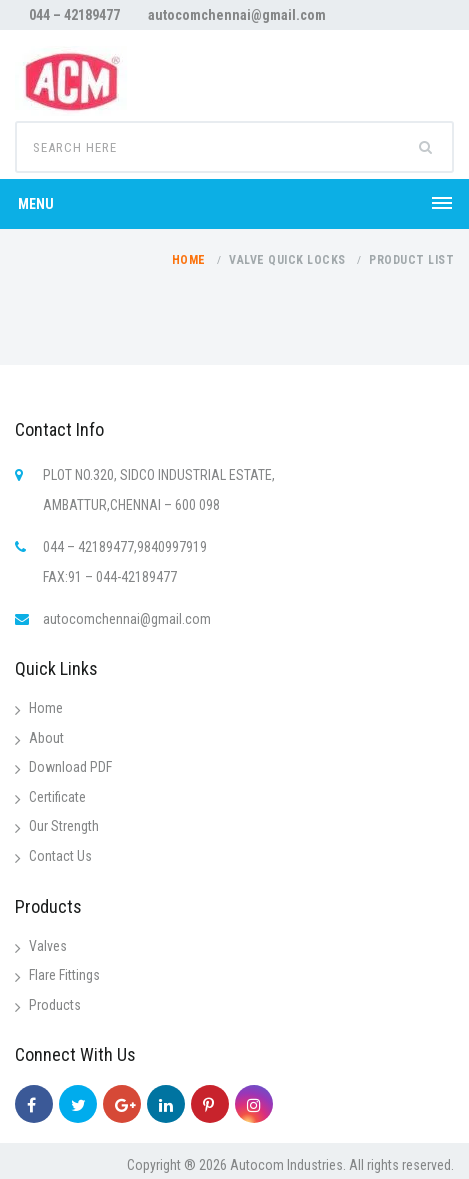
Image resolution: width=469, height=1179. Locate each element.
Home (189, 260)
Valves (48, 946)
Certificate (57, 797)
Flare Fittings (64, 975)
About (46, 738)
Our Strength (64, 826)
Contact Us (60, 856)
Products (55, 1005)
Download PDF (70, 767)
